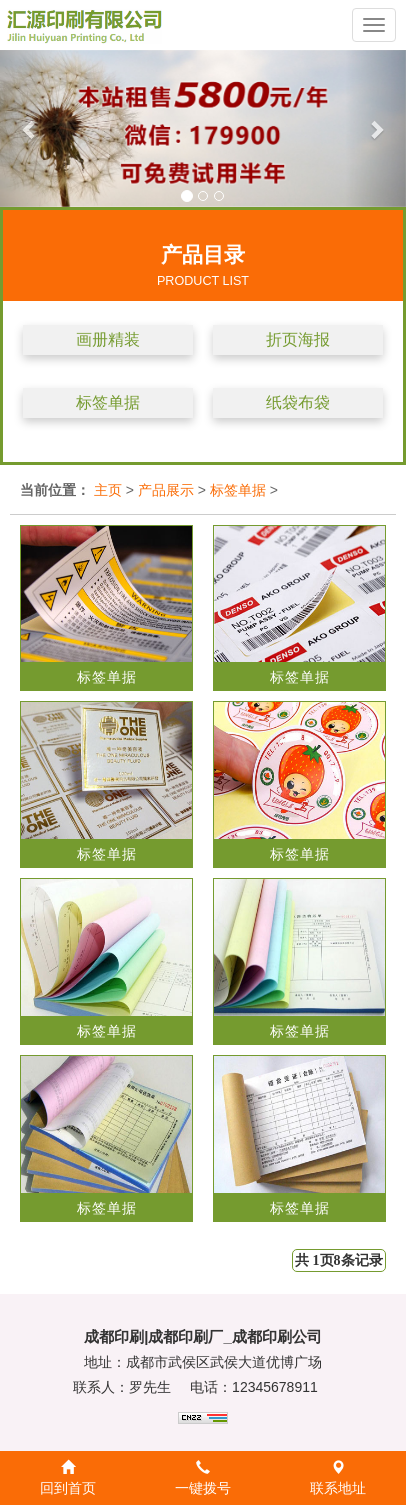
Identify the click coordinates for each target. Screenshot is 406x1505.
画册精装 (108, 339)
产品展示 (166, 490)
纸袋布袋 (298, 402)
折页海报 (298, 339)
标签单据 (108, 402)
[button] (30, 128)
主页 (108, 490)
